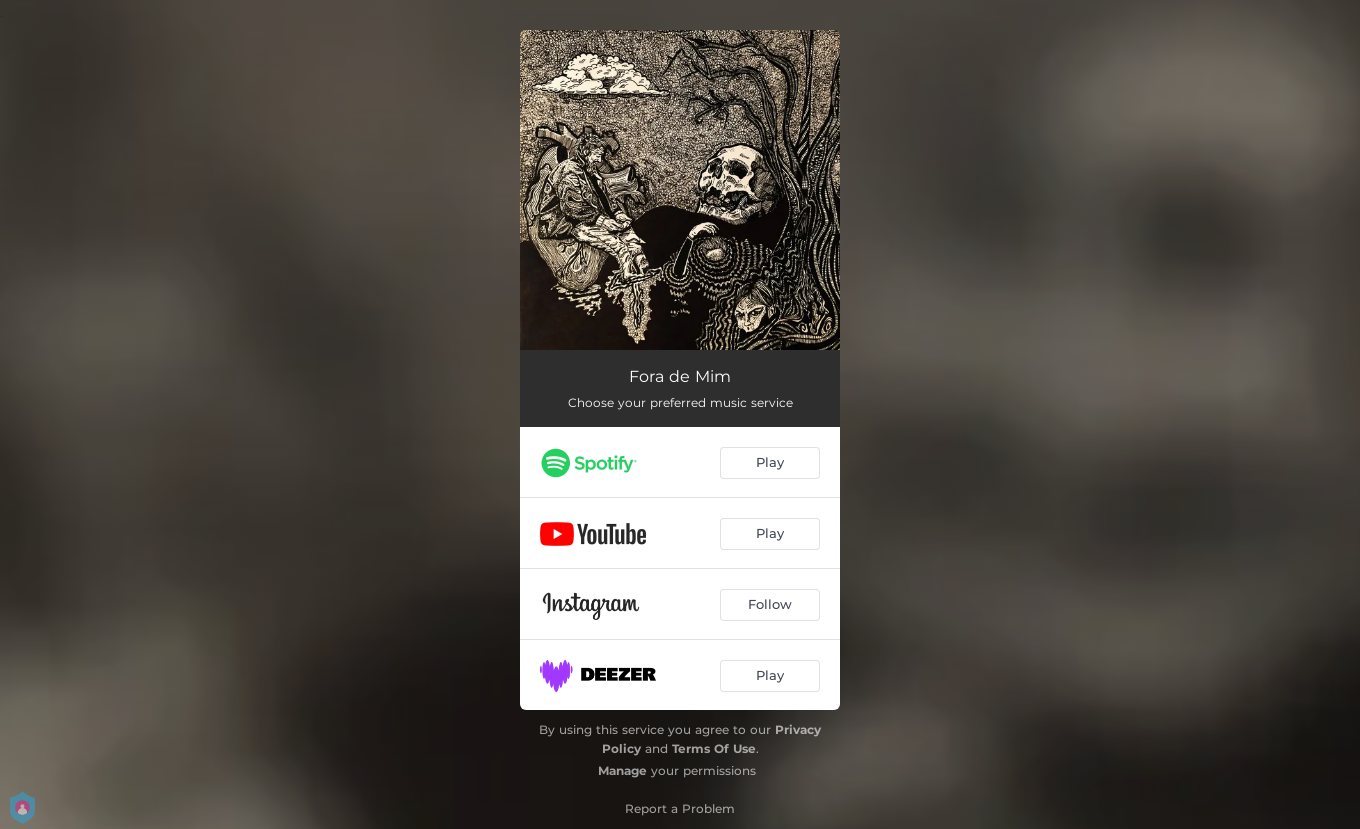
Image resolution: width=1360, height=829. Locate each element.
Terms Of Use (714, 748)
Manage (622, 770)
